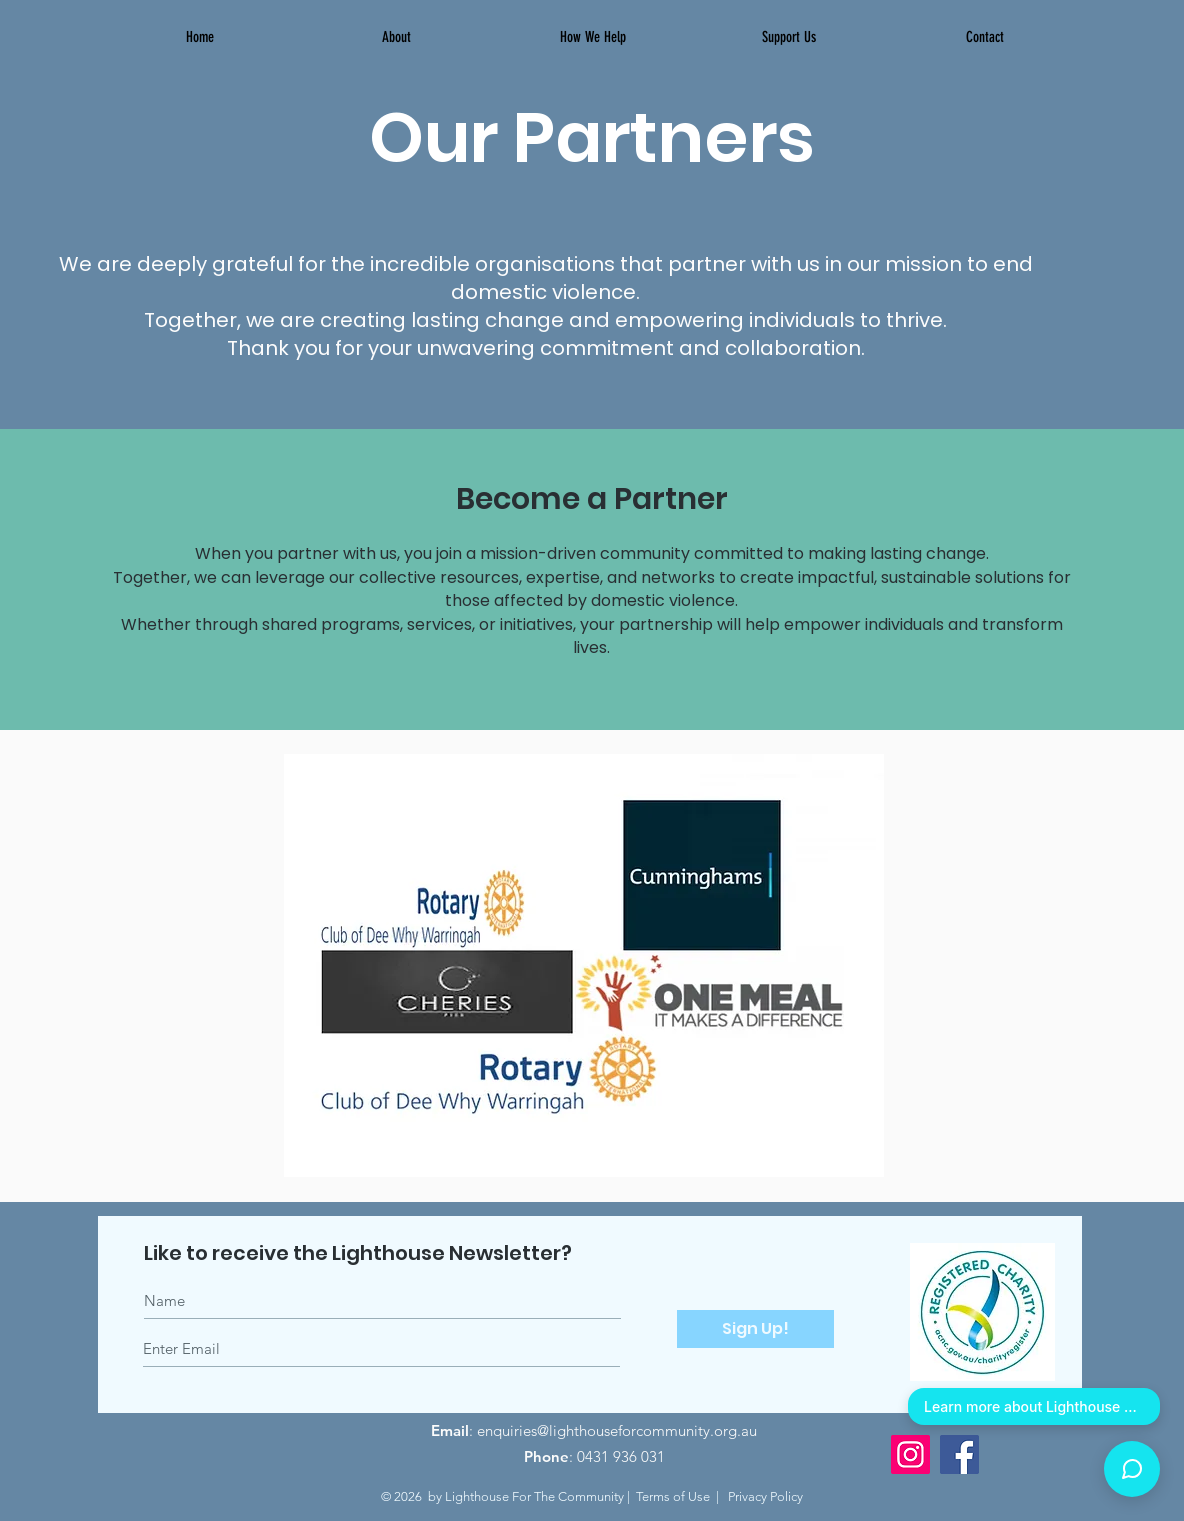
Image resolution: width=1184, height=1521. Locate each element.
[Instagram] (910, 1454)
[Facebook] (959, 1454)
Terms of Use (673, 1496)
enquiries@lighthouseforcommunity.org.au (617, 1430)
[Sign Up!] (755, 1329)
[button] (592, 37)
